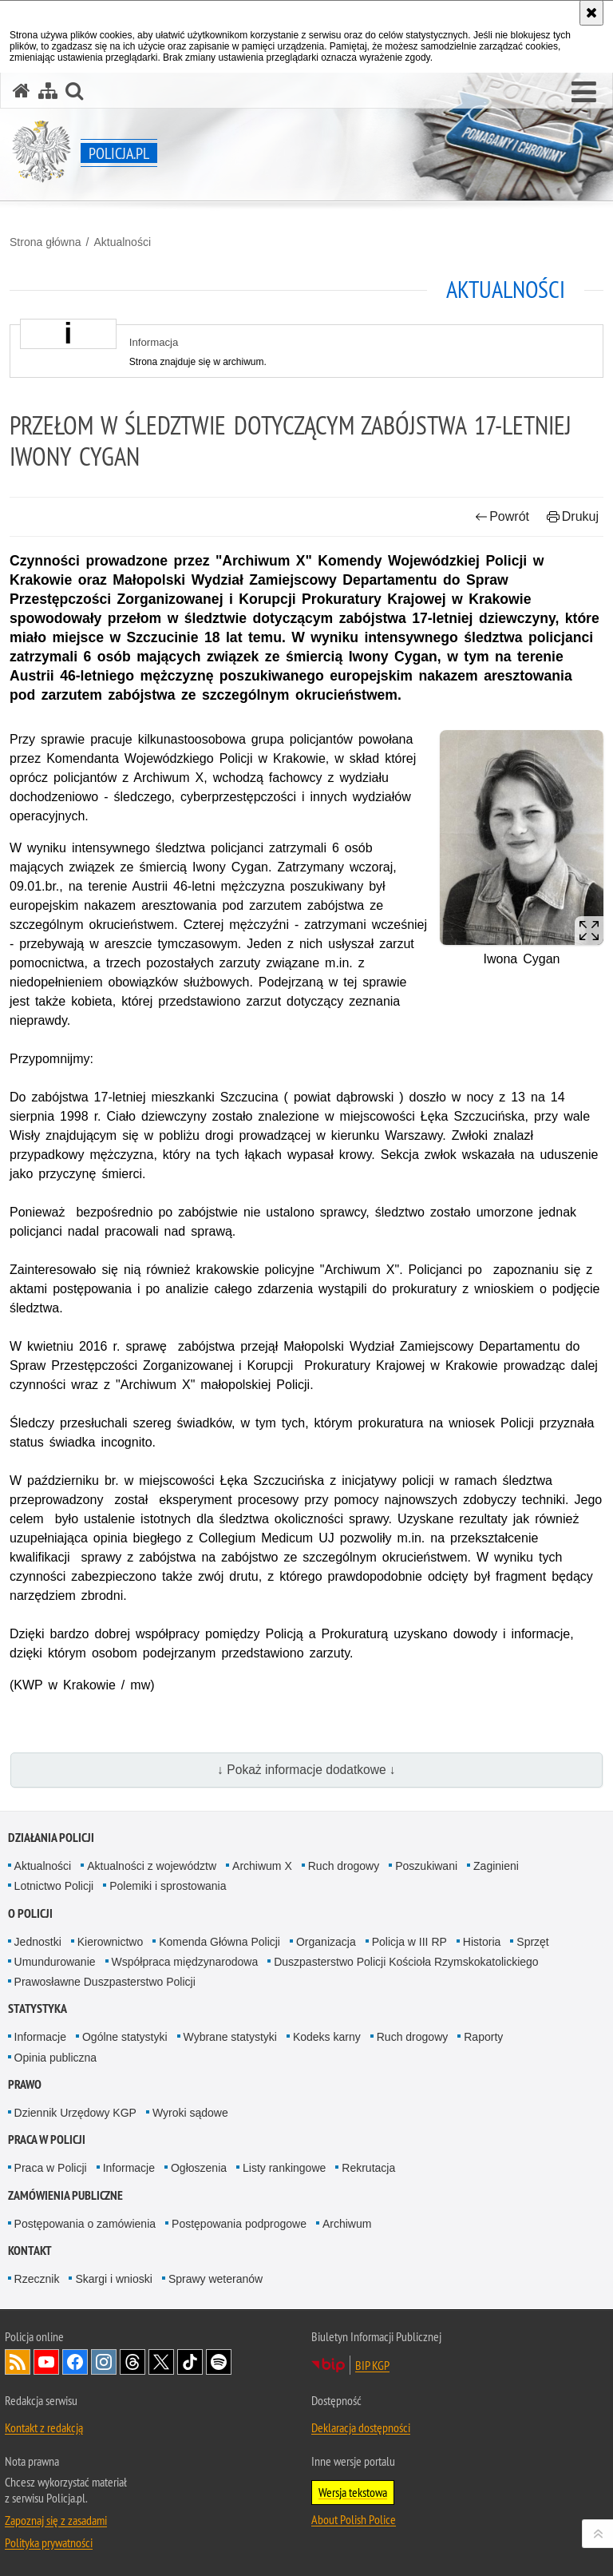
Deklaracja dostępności (360, 2427)
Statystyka (37, 2008)
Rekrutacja (368, 2167)
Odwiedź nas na (46, 2362)
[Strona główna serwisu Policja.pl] (21, 91)
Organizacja (326, 1941)
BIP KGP (372, 2365)
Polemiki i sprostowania (167, 1885)
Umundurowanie (55, 1961)
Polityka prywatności (49, 2542)
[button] (583, 92)
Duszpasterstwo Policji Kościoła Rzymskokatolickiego (406, 1961)
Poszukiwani (426, 1866)
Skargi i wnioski (113, 2278)
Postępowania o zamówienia (85, 2223)
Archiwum (346, 2223)
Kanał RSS (17, 2362)
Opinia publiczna (55, 2057)
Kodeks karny (327, 2036)
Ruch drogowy (344, 1866)
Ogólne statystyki (125, 2036)
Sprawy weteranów (215, 2278)
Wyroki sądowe (190, 2112)
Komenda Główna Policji (219, 1941)
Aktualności (122, 242)
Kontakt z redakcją (44, 2427)
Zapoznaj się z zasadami (56, 2520)
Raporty (483, 2036)
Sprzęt (532, 1941)
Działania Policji (51, 1837)
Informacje (40, 2036)
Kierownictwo (110, 1941)
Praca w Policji (46, 2139)
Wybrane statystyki (230, 2036)
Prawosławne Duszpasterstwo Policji (105, 1981)
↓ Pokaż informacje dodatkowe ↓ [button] (306, 1769)
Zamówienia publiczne (65, 2195)
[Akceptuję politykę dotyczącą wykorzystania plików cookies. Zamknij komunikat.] (591, 13)
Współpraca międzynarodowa (185, 1961)
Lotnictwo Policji (54, 1885)
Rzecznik (37, 2278)
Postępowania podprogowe (239, 2223)
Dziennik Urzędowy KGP (75, 2112)
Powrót (502, 516)
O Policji (30, 1913)
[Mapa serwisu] (47, 91)
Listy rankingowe (284, 2167)
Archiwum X (262, 1866)
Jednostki (37, 1941)
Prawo (25, 2084)
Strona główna (45, 242)
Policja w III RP (409, 1941)
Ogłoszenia (199, 2167)
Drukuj (573, 516)
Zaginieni (496, 1866)
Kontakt (30, 2250)
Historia (481, 1941)
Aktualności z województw (151, 1866)
